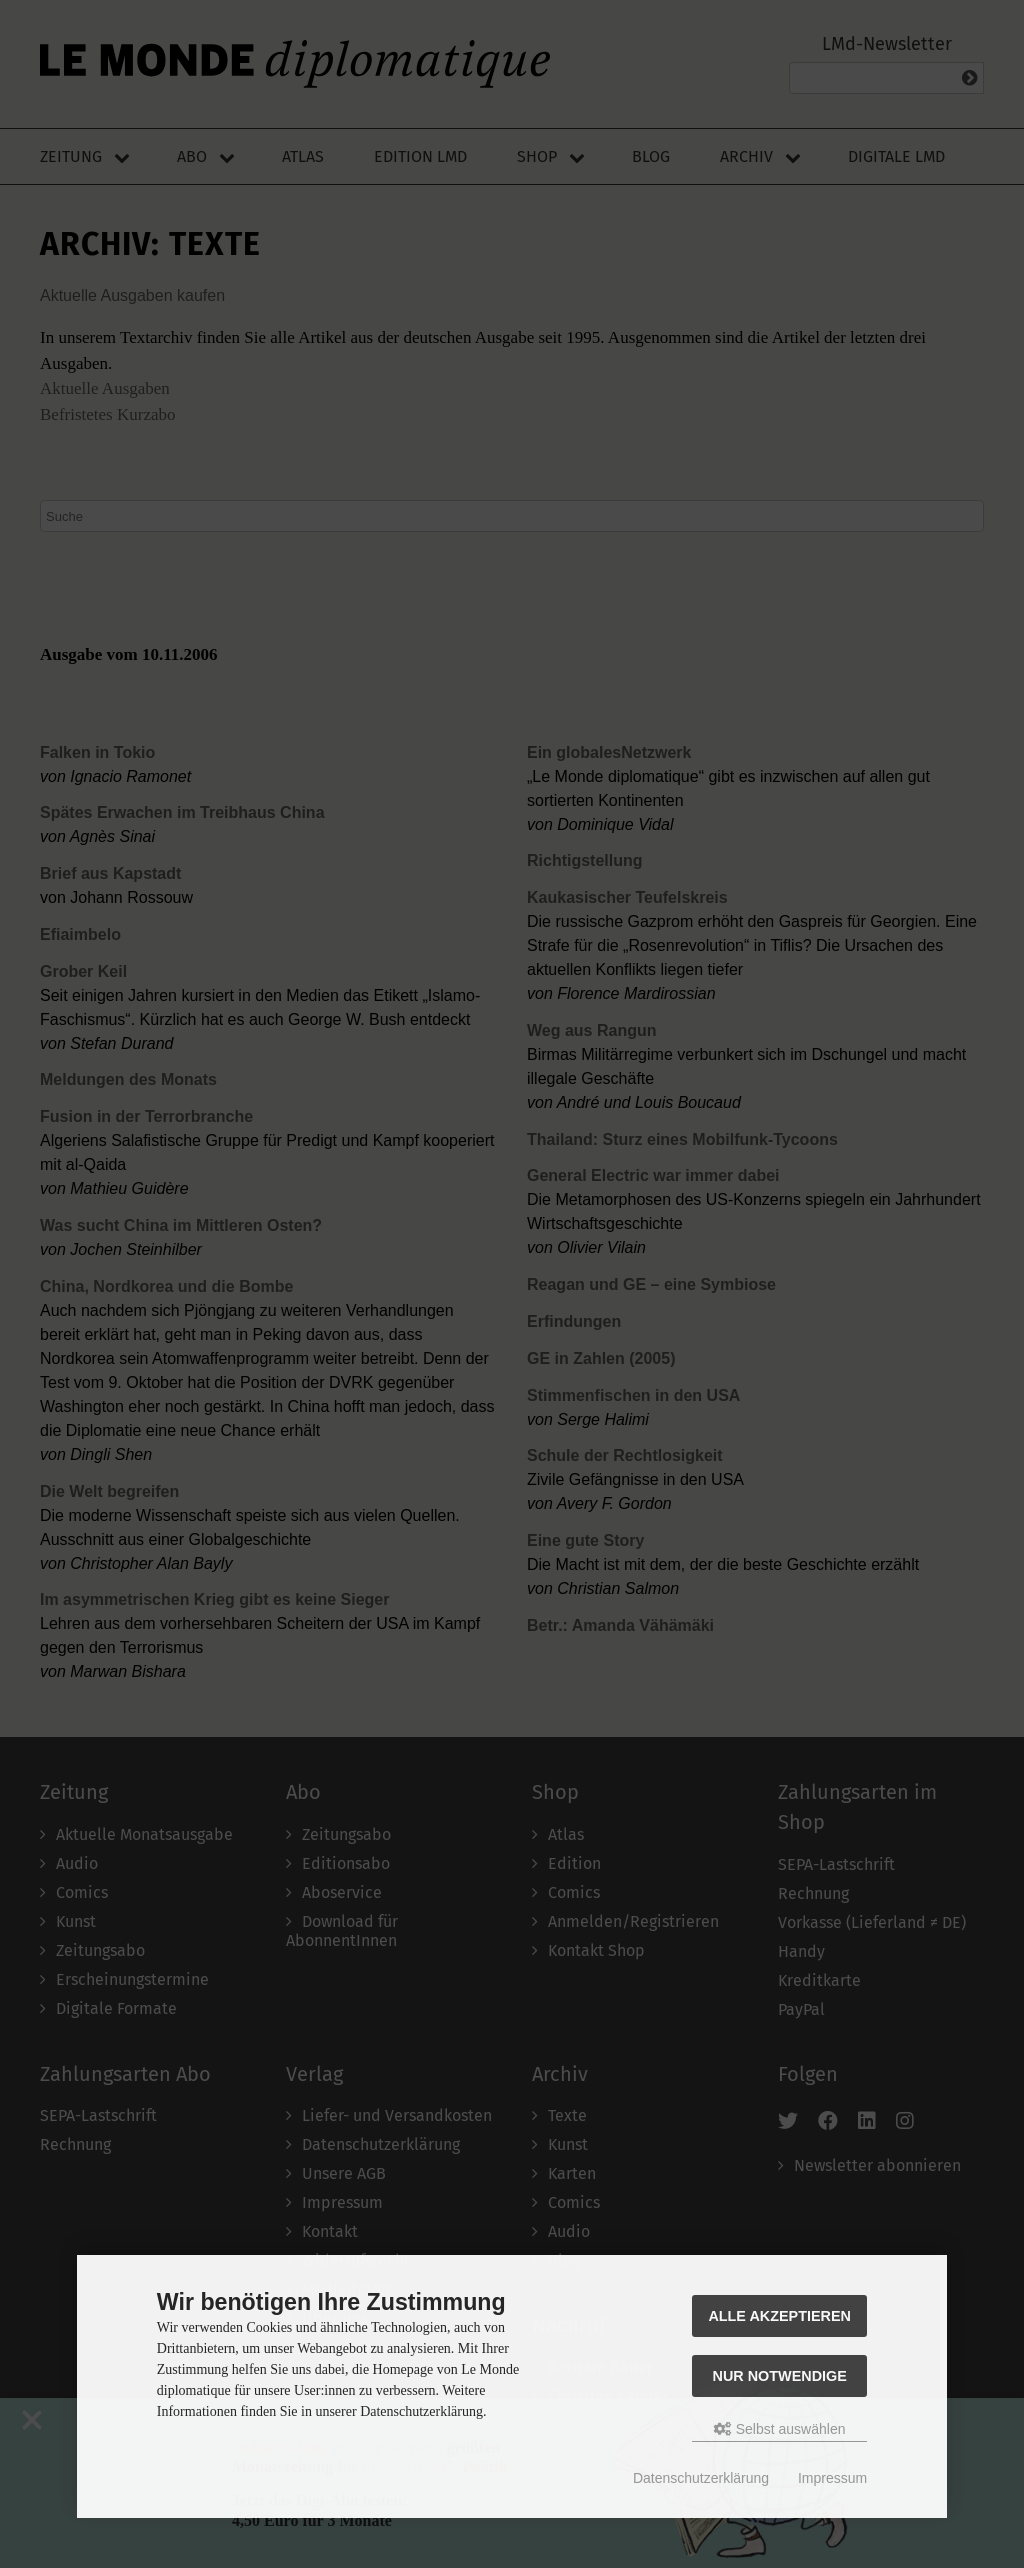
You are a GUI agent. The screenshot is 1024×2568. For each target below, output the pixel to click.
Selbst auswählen (780, 2429)
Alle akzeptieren (779, 2316)
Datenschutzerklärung (701, 2478)
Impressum (832, 2478)
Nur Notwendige (780, 2376)
